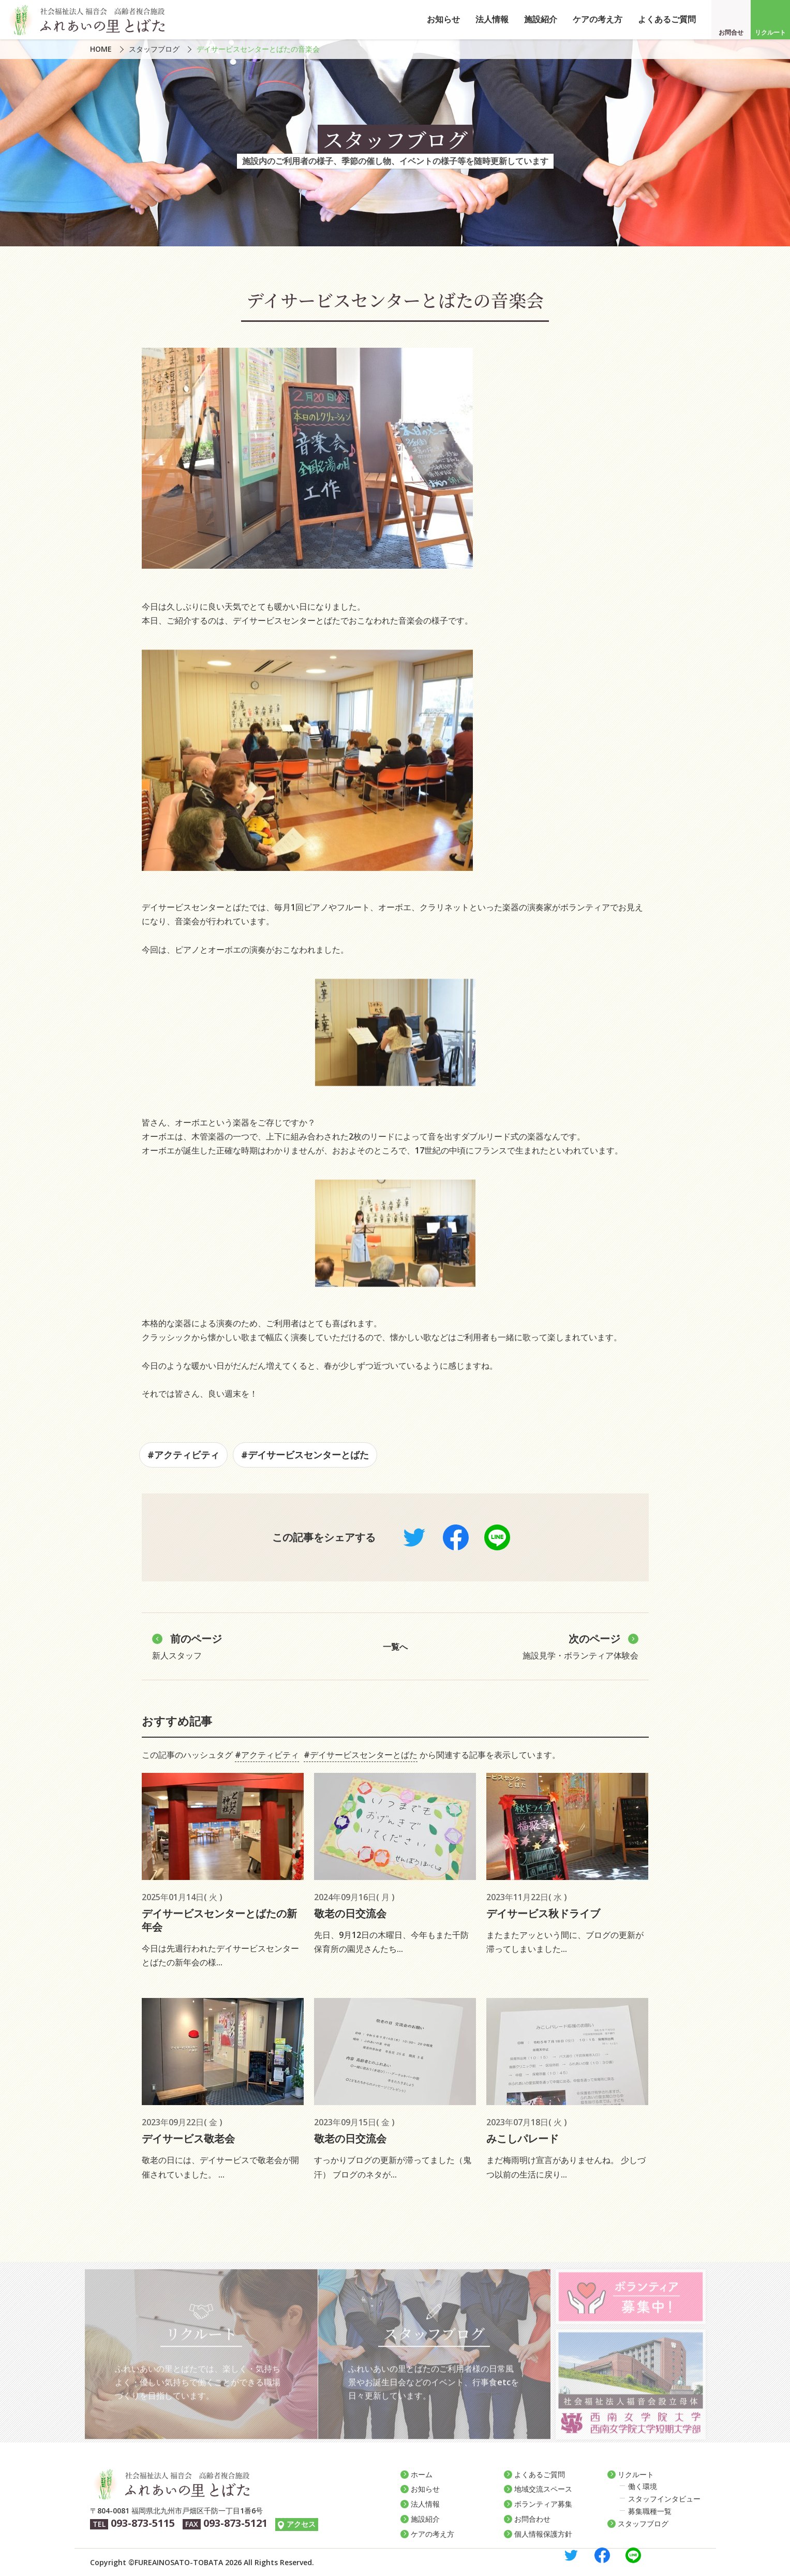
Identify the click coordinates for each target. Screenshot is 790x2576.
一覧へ (395, 1646)
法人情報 (492, 19)
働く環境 (642, 2486)
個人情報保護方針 (543, 2534)
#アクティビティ (183, 1454)
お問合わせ (532, 2519)
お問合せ (731, 32)
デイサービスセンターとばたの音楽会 (258, 49)
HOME (101, 49)
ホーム (422, 2474)
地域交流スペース (543, 2489)
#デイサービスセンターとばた (305, 1454)
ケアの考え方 (597, 19)
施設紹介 (540, 19)
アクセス (301, 2524)
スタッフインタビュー (664, 2499)
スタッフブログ (154, 49)
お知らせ (443, 19)
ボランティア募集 (543, 2504)
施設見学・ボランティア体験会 (580, 1646)
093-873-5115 (143, 2523)
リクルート (770, 32)
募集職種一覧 (650, 2511)
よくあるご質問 (667, 19)
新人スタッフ (187, 1646)
